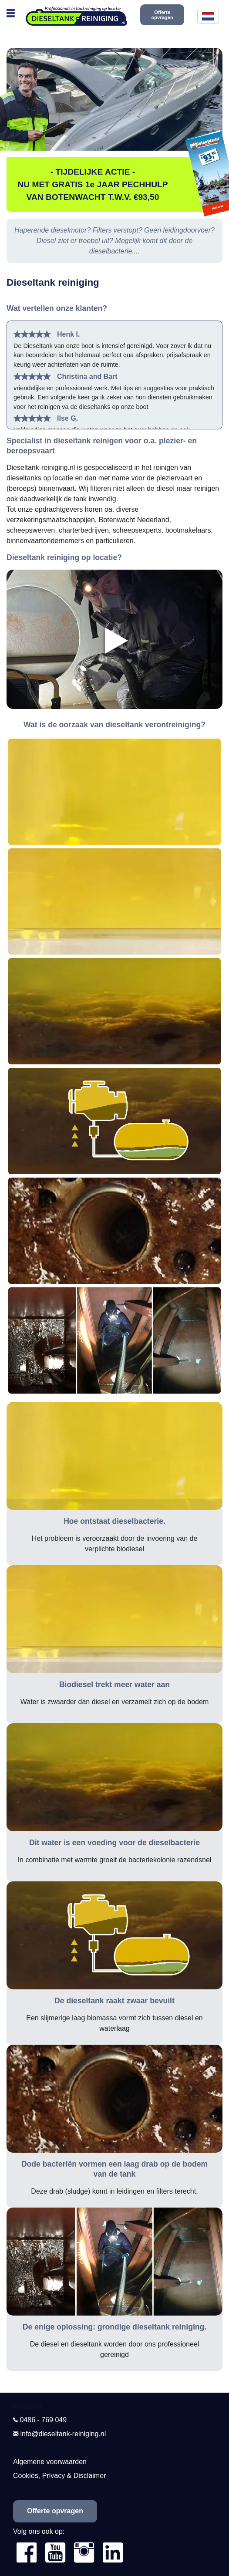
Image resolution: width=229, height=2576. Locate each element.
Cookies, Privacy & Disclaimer (59, 2475)
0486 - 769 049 (43, 2420)
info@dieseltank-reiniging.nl (63, 2434)
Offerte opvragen (162, 15)
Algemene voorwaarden (50, 2461)
